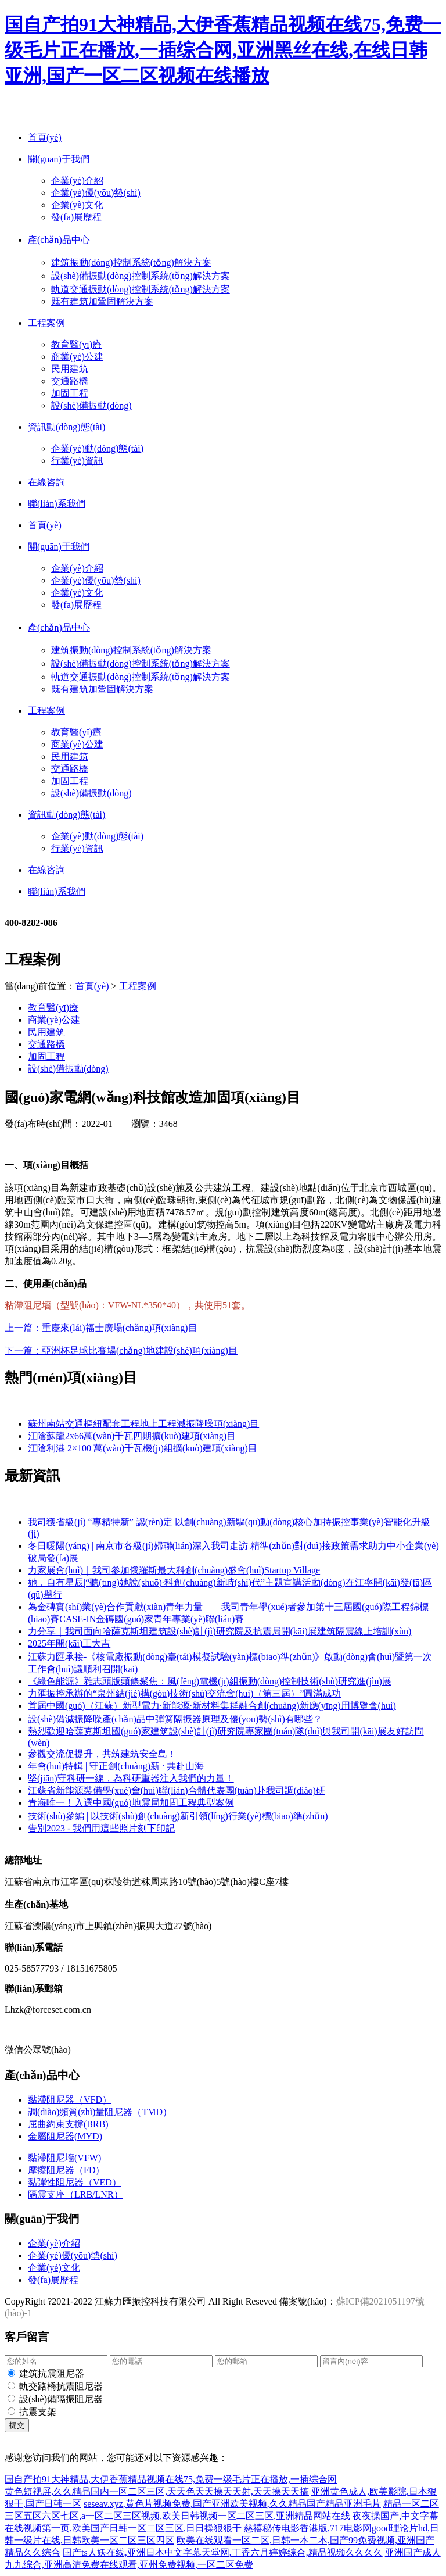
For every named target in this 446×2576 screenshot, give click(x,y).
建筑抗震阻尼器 (51, 2373)
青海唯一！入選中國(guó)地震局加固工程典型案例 (131, 1803)
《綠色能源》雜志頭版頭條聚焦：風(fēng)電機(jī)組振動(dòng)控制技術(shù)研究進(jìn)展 (209, 1681)
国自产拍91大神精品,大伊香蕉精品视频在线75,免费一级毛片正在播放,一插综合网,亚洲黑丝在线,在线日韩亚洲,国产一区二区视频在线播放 (223, 50)
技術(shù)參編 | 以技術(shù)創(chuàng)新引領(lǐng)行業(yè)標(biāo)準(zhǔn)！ (178, 1816)
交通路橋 (69, 381)
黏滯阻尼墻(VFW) (64, 2158)
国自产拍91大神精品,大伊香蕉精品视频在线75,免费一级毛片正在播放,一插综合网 (171, 2479)
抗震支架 (37, 2412)
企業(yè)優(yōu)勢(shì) (96, 193)
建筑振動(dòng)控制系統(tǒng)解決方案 (131, 262)
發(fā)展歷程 (76, 217)
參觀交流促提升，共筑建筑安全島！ (102, 1754)
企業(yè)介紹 (77, 180)
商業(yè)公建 (77, 357)
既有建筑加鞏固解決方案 (102, 301)
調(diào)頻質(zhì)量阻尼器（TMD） (100, 2112)
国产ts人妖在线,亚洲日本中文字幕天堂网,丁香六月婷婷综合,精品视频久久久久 (223, 2552)
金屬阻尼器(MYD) (65, 2136)
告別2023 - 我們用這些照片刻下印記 (101, 1828)
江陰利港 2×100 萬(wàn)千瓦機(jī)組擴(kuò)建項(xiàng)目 (142, 1448)
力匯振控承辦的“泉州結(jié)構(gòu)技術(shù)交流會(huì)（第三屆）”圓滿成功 (184, 1693)
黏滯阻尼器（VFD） (70, 2100)
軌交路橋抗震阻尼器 (61, 2386)
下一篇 (121, 1350)
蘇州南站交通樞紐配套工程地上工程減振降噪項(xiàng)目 (143, 1424)
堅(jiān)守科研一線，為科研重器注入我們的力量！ (131, 1778)
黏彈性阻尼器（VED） (74, 2182)
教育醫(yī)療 (76, 344)
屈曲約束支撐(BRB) (68, 2124)
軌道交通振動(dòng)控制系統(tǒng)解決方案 (140, 289)
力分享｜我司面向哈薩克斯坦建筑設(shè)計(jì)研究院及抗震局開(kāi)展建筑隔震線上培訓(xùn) (219, 1631)
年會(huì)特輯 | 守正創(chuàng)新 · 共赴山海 (116, 1766)
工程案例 (137, 986)
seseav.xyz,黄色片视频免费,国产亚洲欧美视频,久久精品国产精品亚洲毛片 (232, 2504)
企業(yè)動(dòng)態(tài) (97, 448)
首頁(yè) (92, 986)
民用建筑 (69, 369)
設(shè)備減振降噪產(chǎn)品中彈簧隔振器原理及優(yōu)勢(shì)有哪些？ (175, 1719)
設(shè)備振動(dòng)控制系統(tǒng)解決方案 (140, 276)
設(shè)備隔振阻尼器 (61, 2399)
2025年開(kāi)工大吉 (69, 1643)
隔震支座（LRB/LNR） (75, 2194)
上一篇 (101, 1328)
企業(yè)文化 (77, 205)
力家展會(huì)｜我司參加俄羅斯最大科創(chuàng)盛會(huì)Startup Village (174, 1570)
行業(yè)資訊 (77, 461)
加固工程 (69, 393)
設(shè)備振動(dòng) (91, 405)
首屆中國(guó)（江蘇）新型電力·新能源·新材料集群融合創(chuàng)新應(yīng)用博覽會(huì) (212, 1706)
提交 (16, 2425)
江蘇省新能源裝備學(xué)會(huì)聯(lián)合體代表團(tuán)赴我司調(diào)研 (176, 1790)
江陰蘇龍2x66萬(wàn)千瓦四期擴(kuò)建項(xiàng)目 (132, 1436)
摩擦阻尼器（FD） (66, 2170)
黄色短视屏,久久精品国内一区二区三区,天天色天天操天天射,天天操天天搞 (157, 2491)
